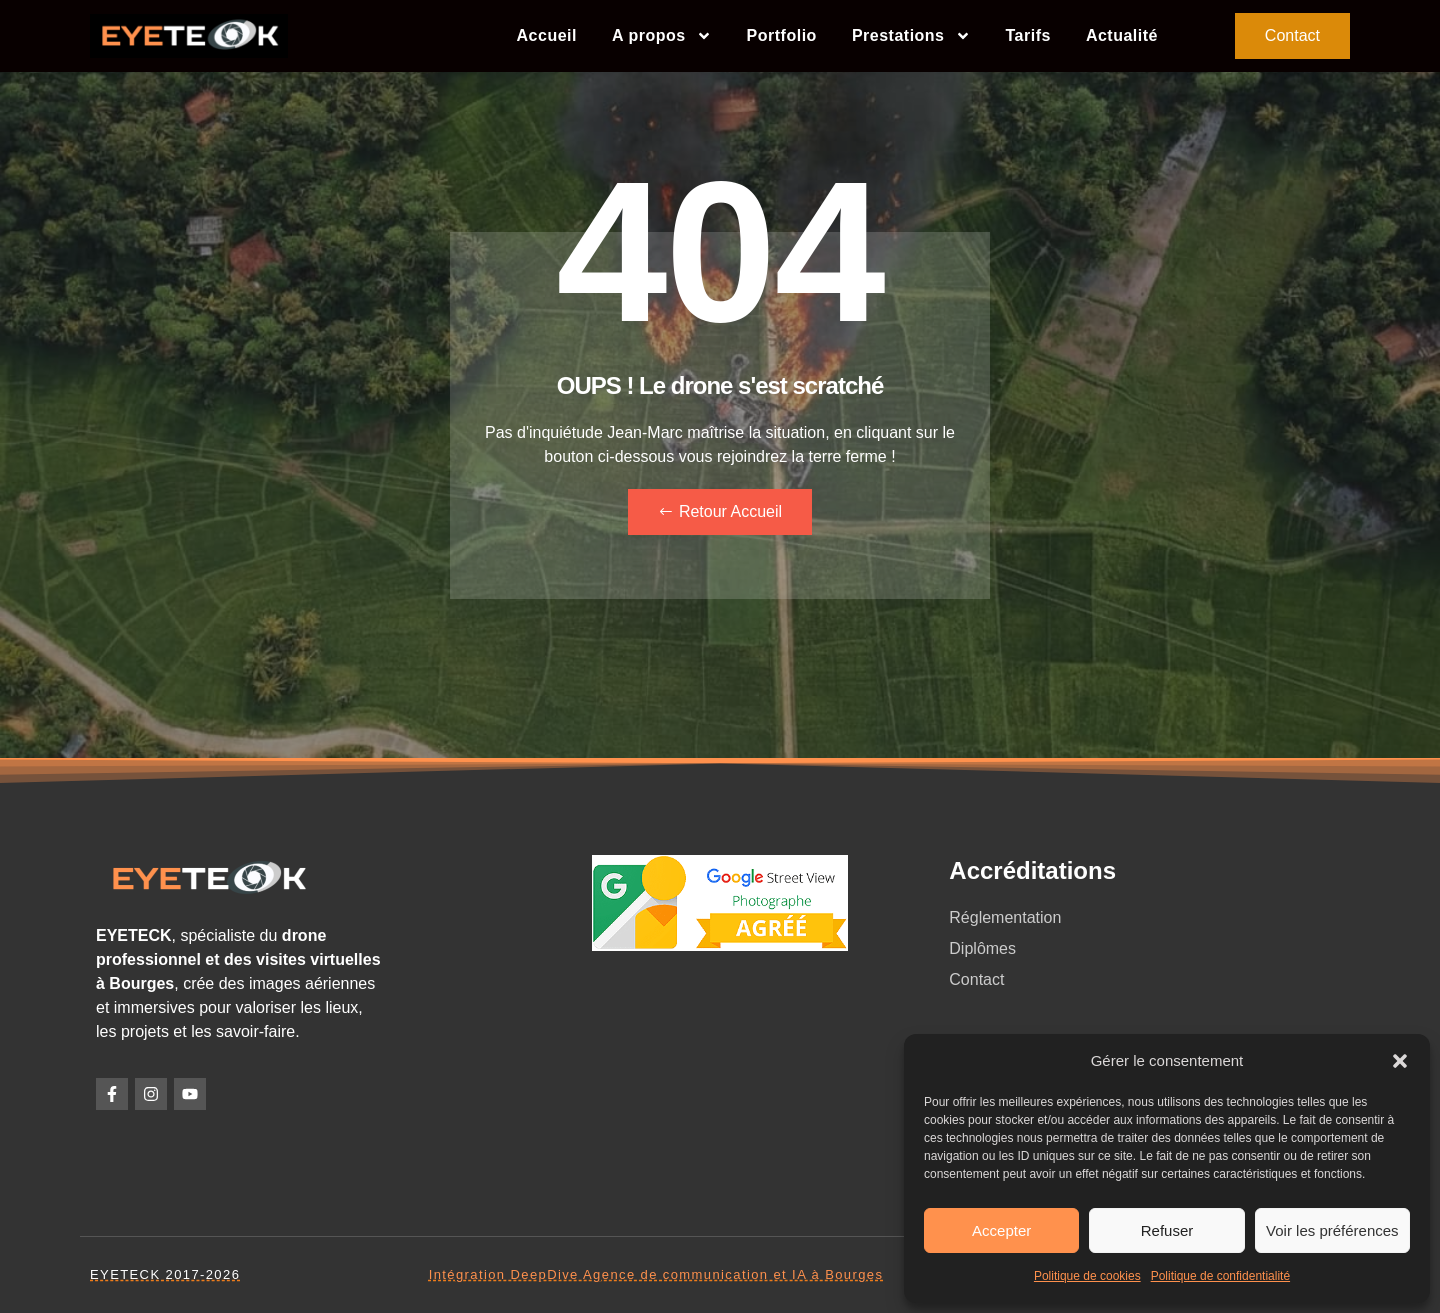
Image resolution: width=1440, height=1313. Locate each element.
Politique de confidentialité (1220, 1276)
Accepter (1001, 1230)
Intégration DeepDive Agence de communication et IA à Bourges (656, 1274)
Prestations (911, 36)
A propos (662, 36)
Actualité (1122, 35)
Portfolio (782, 35)
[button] (1400, 1061)
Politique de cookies (1087, 1276)
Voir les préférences (1332, 1230)
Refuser (1167, 1230)
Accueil (547, 35)
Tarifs (1028, 35)
